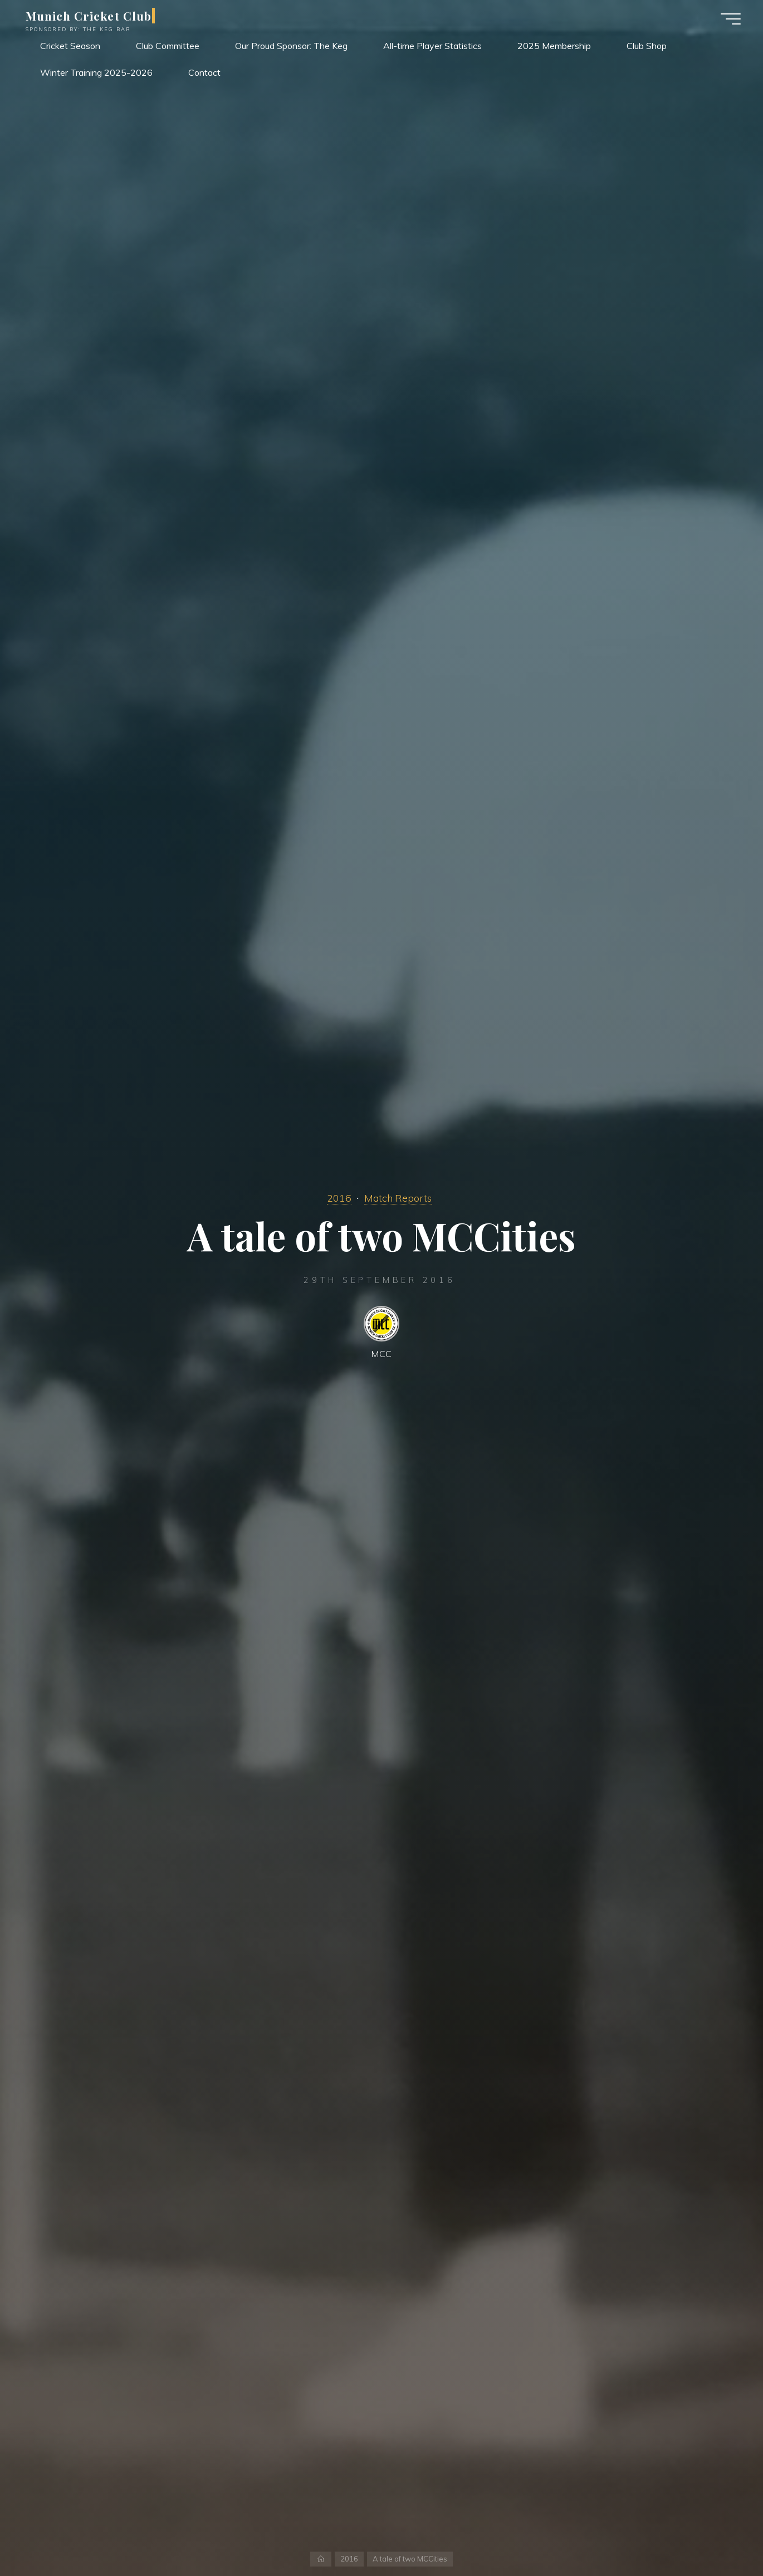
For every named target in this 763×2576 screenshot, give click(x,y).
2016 (339, 1198)
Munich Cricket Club (88, 15)
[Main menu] (731, 19)
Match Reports (398, 1198)
